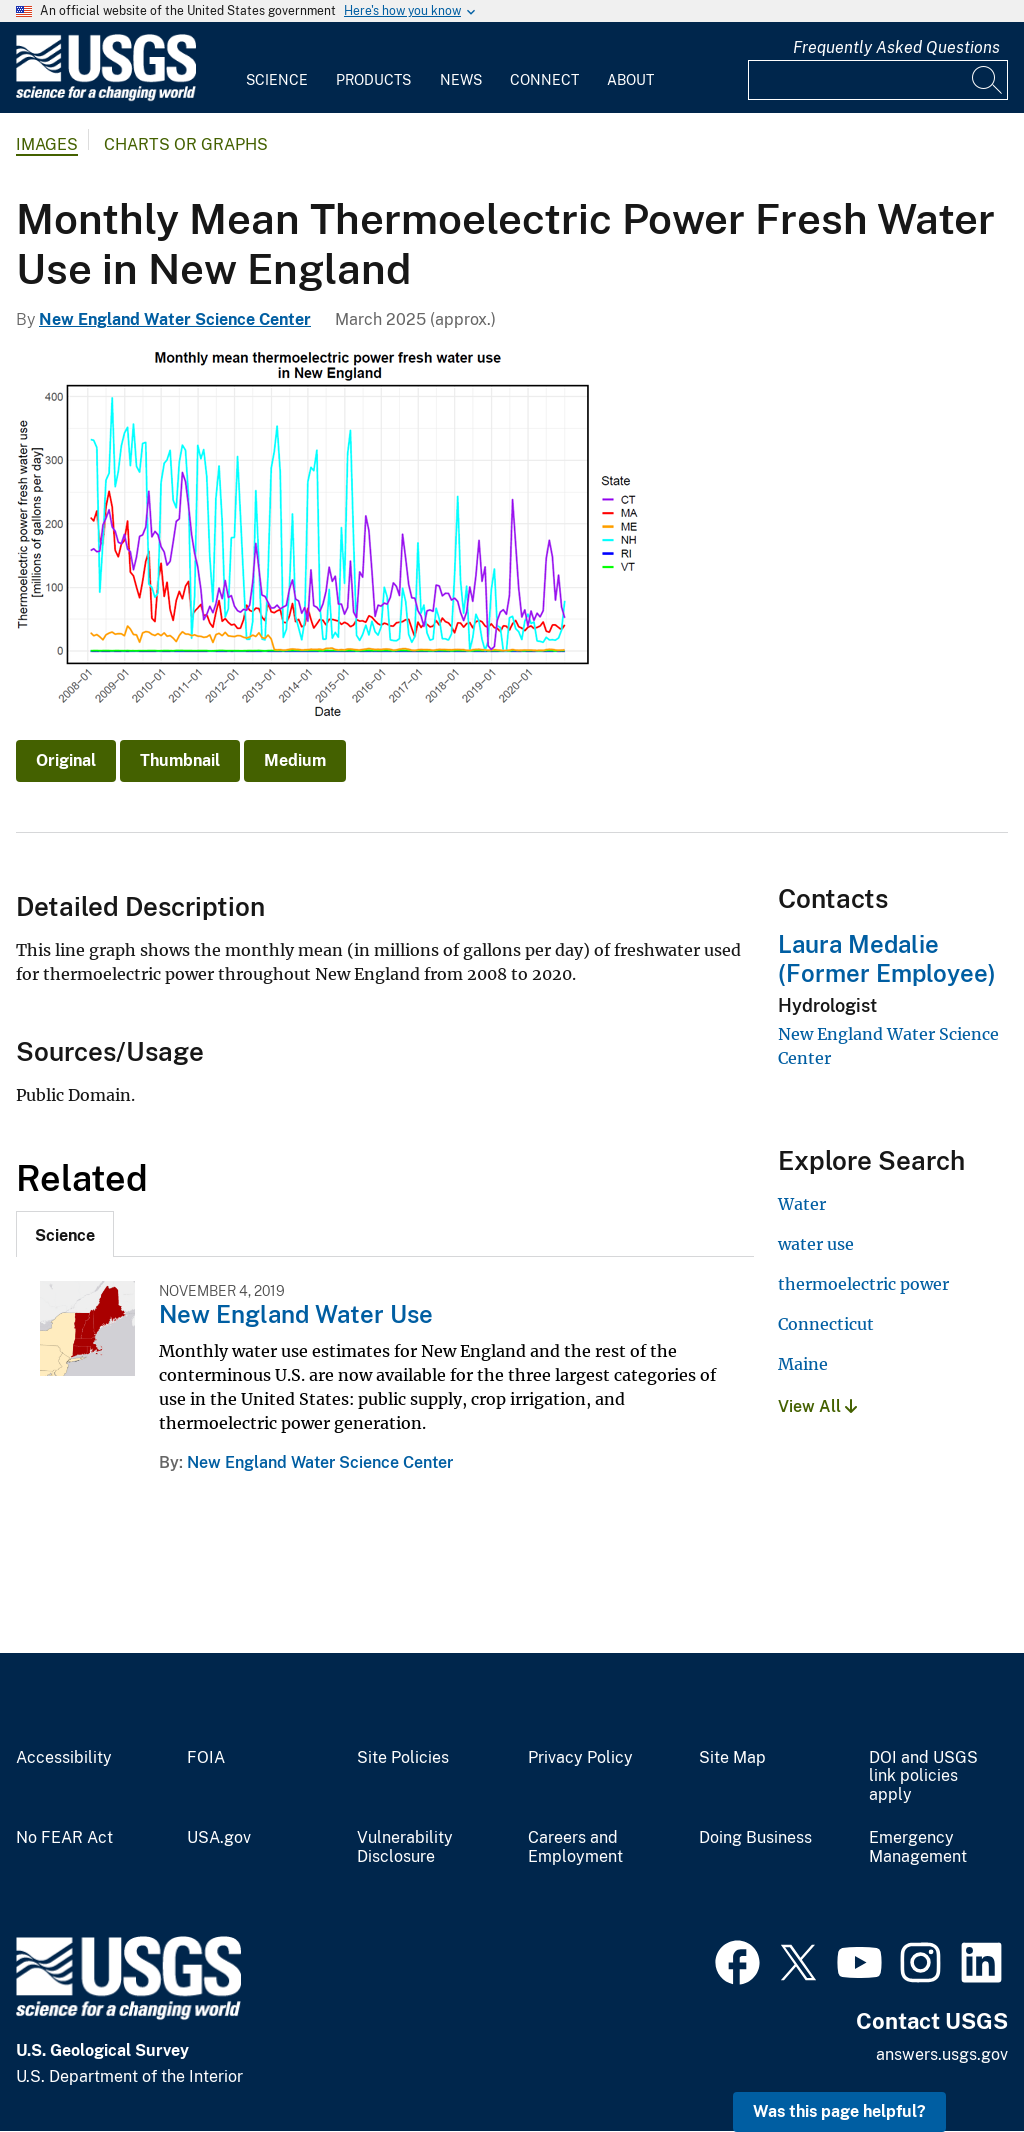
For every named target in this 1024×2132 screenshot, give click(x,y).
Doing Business (755, 1838)
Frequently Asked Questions (896, 47)
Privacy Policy (580, 1758)
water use (816, 1244)
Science (277, 80)
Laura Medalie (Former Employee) (887, 958)
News (461, 80)
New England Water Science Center (175, 319)
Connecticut (826, 1324)
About (630, 80)
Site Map (732, 1758)
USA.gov (219, 1838)
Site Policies (403, 1758)
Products (373, 80)
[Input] (878, 80)
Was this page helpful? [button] (839, 2111)
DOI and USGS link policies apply (923, 1777)
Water (802, 1204)
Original (66, 760)
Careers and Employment (575, 1847)
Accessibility (64, 1758)
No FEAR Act (64, 1838)
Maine (803, 1364)
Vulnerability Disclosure (405, 1847)
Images (47, 144)
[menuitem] (277, 68)
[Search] (988, 80)
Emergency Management (918, 1847)
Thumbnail (180, 760)
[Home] (106, 96)
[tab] (65, 1234)
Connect (544, 80)
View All (817, 1406)
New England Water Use (296, 1314)
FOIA (206, 1758)
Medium (295, 760)
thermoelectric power (863, 1284)
